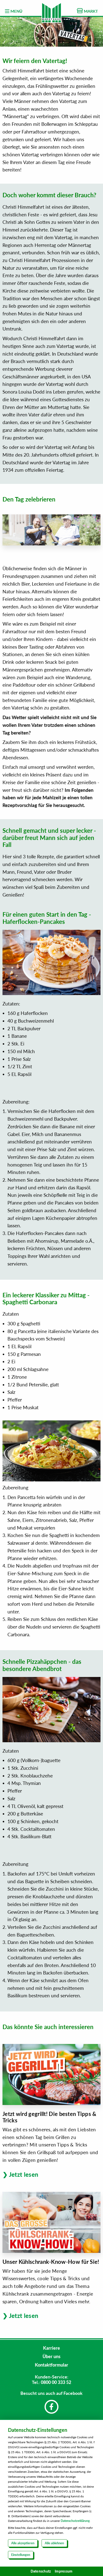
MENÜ (13, 11)
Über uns (51, 2356)
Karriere (51, 2348)
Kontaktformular (51, 2365)
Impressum (63, 2571)
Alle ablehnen (54, 2543)
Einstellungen (20, 2555)
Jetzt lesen (24, 2174)
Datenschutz (41, 2571)
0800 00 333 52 (56, 2382)
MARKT (87, 10)
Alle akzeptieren (22, 2543)
